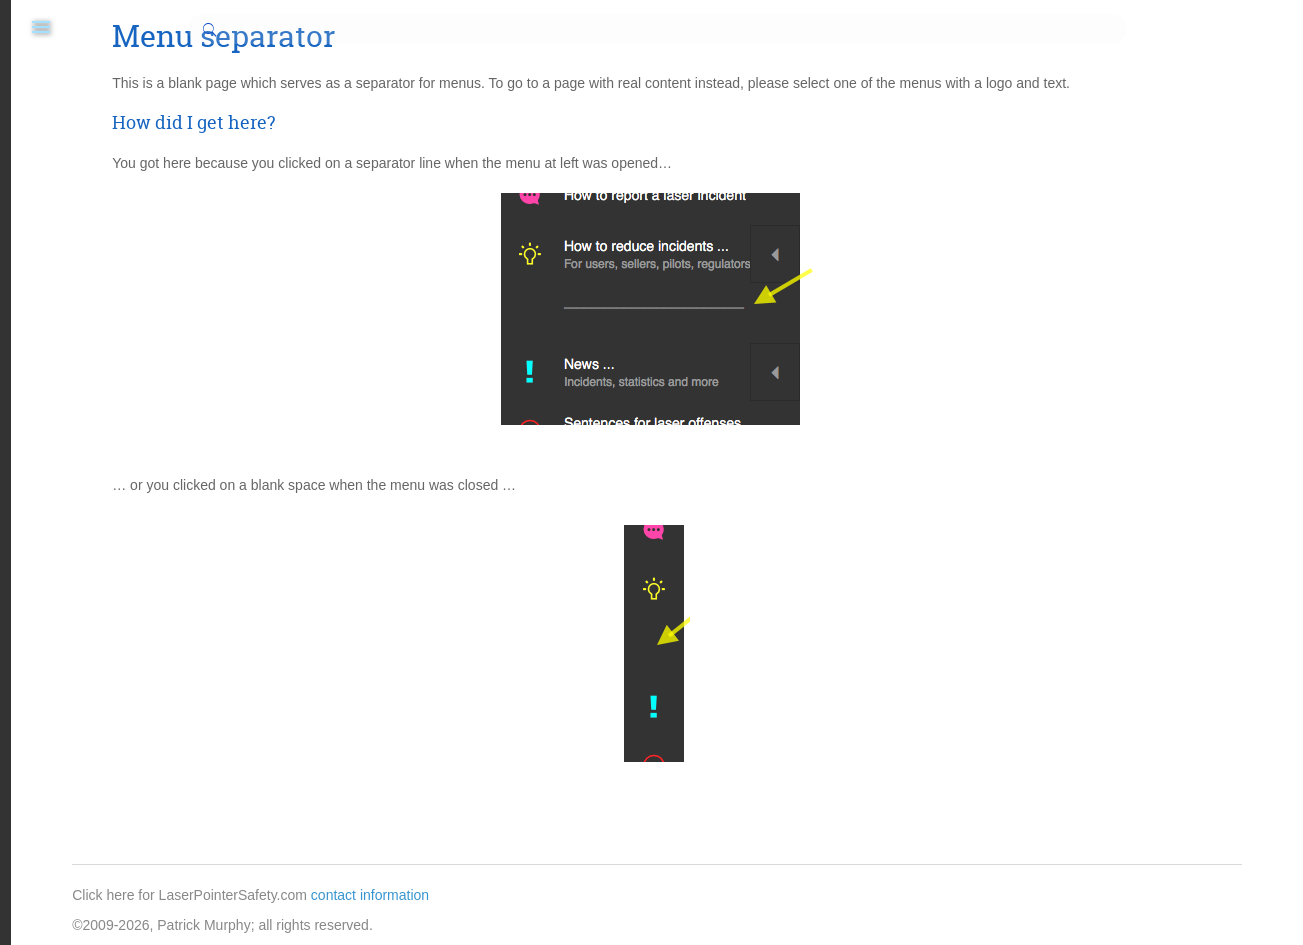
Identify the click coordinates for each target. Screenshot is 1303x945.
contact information (613, 895)
